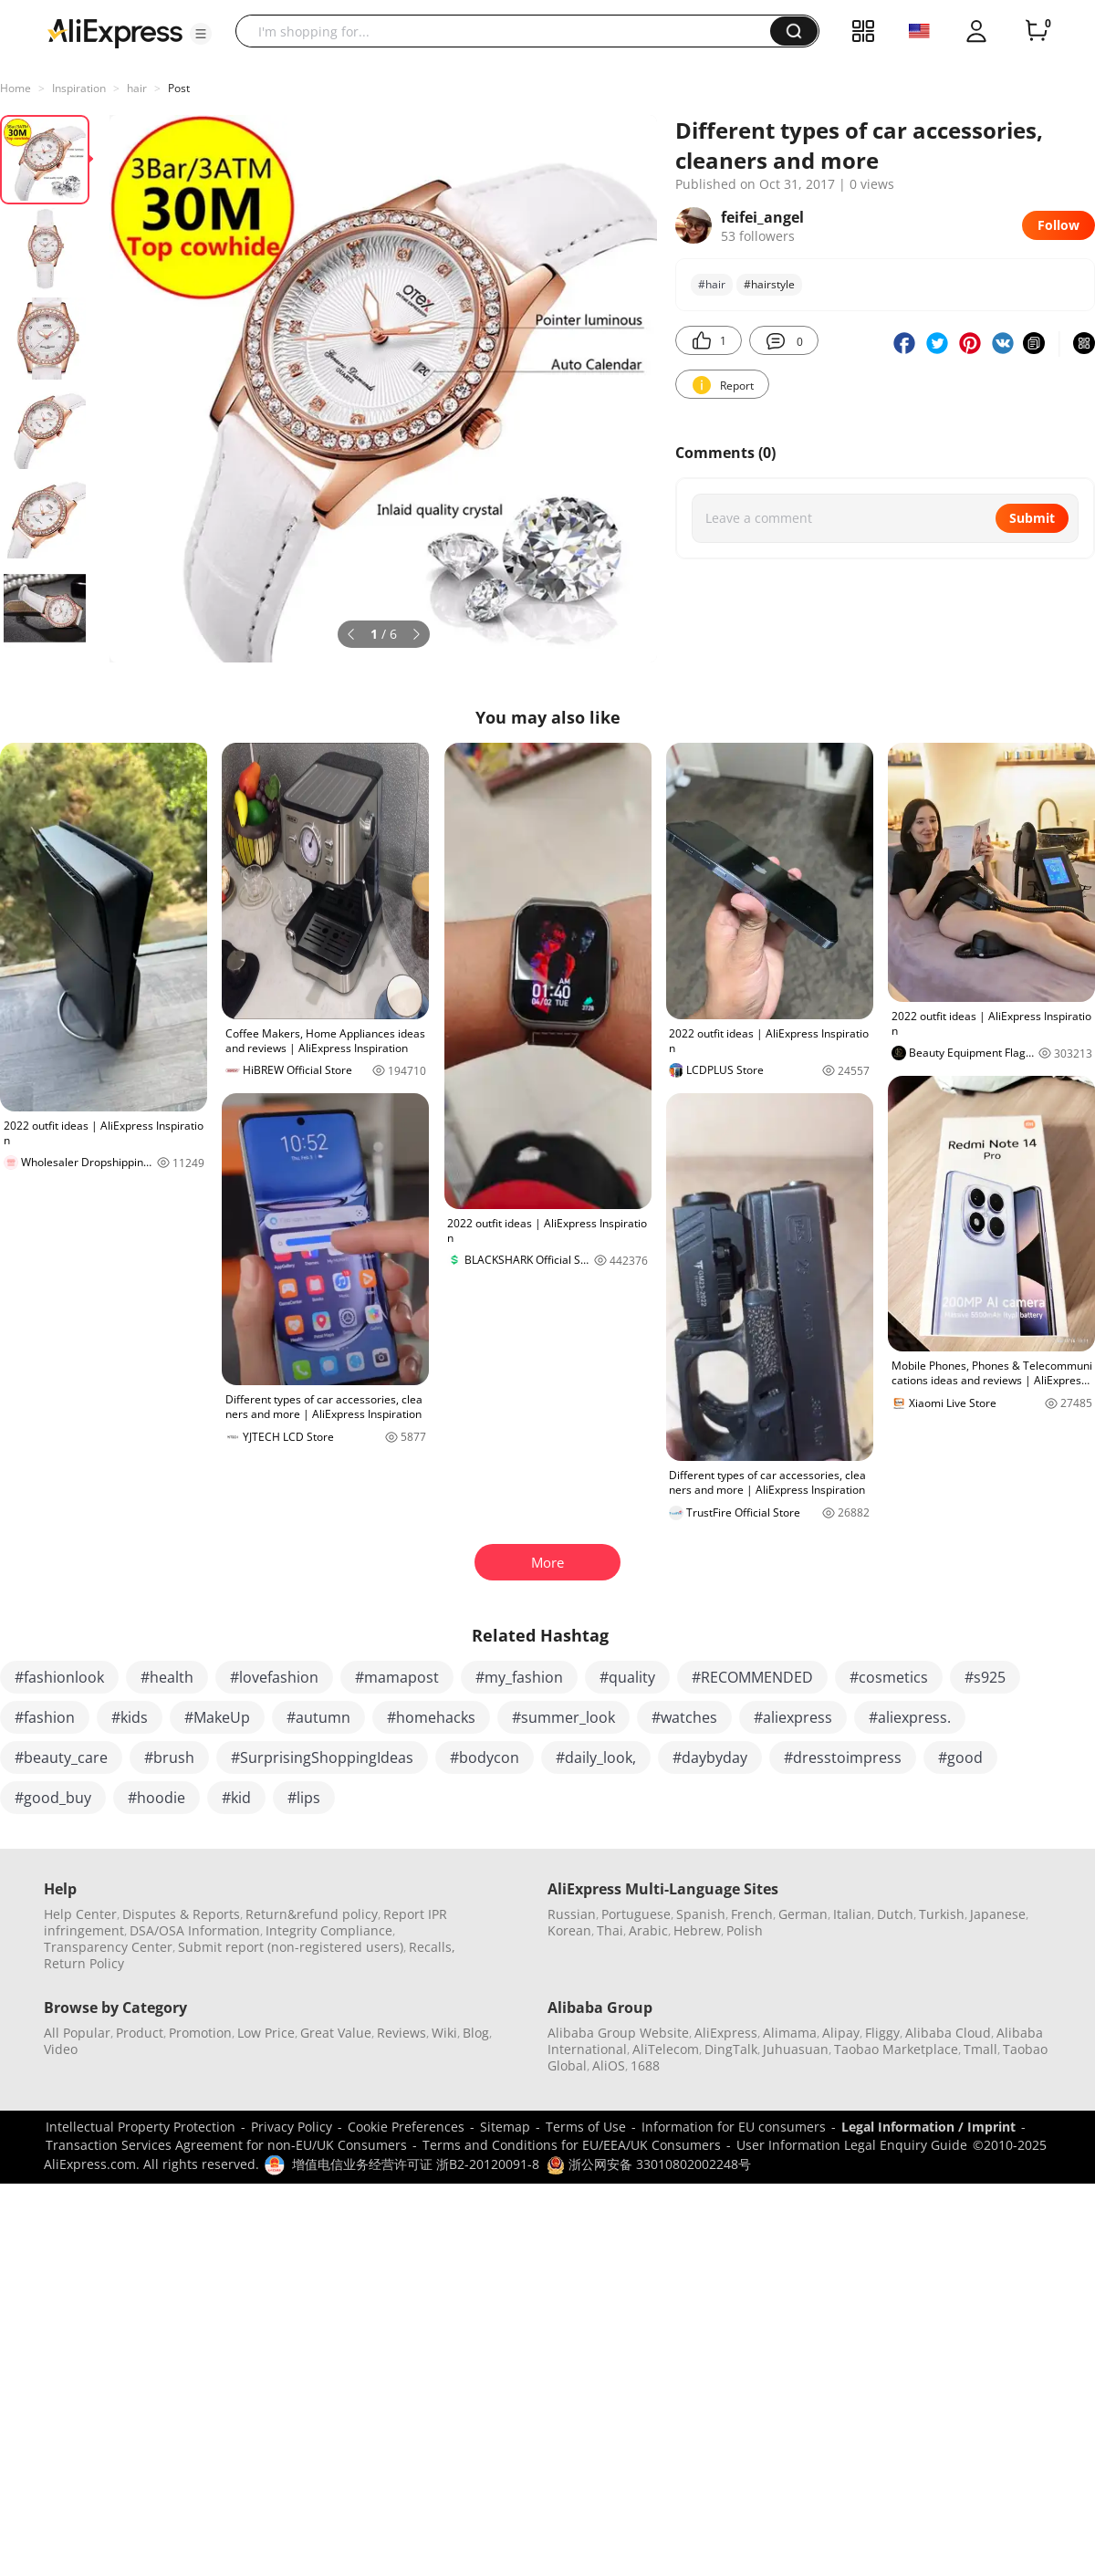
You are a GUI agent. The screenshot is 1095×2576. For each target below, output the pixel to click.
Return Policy (84, 1963)
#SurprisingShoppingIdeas (322, 1757)
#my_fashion (519, 1677)
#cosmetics (889, 1677)
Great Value (335, 2032)
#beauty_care (61, 1757)
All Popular (77, 2032)
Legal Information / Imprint (928, 2126)
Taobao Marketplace (896, 2049)
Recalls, (432, 1946)
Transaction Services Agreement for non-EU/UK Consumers (226, 2145)
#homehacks (431, 1717)
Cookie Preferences (406, 2126)
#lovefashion (274, 1677)
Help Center (80, 1914)
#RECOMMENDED (752, 1677)
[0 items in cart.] (1036, 31)
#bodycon (484, 1757)
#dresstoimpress (843, 1757)
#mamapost (397, 1677)
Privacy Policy (291, 2126)
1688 (645, 2065)
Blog (476, 2032)
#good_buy (53, 1798)
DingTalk (730, 2049)
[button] (201, 34)
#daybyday (710, 1757)
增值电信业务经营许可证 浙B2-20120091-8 (415, 2164)
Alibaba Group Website (618, 2032)
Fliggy (882, 2032)
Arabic (648, 1930)
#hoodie (156, 1798)
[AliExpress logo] (115, 32)
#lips (303, 1798)
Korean (569, 1930)
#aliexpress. (910, 1717)
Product (139, 2032)
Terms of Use (586, 2126)
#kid (236, 1798)
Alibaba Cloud (948, 2032)
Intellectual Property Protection (140, 2126)
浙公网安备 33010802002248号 (649, 2164)
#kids (129, 1717)
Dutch (895, 1914)
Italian (852, 1914)
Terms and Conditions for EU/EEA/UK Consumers (571, 2145)
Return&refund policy (311, 1914)
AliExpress (725, 2032)
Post (179, 88)
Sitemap (505, 2126)
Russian (572, 1914)
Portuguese (636, 1914)
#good (960, 1757)
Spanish (700, 1914)
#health (167, 1677)
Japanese (998, 1914)
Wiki (444, 2032)
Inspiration (79, 88)
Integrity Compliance (329, 1930)
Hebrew (697, 1930)
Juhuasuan (796, 2049)
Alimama (790, 2032)
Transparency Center (108, 1946)
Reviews (401, 2032)
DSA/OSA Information (195, 1930)
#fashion (45, 1717)
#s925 (985, 1677)
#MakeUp (217, 1717)
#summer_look (563, 1717)
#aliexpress (793, 1717)
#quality (627, 1677)
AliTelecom (665, 2049)
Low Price (266, 2032)
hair (137, 88)
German (803, 1914)
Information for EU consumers (733, 2126)
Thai (610, 1930)
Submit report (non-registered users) (290, 1946)
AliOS (608, 2065)
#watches (684, 1717)
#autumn (318, 1717)
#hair (711, 284)
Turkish (942, 1914)
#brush (169, 1757)
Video (61, 2049)
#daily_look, (596, 1757)
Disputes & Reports (181, 1914)
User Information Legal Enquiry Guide (851, 2145)
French (752, 1914)
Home (15, 88)
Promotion (200, 2032)
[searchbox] (509, 31)
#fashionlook (59, 1677)
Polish (744, 1930)
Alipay (841, 2032)
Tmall (980, 2049)
